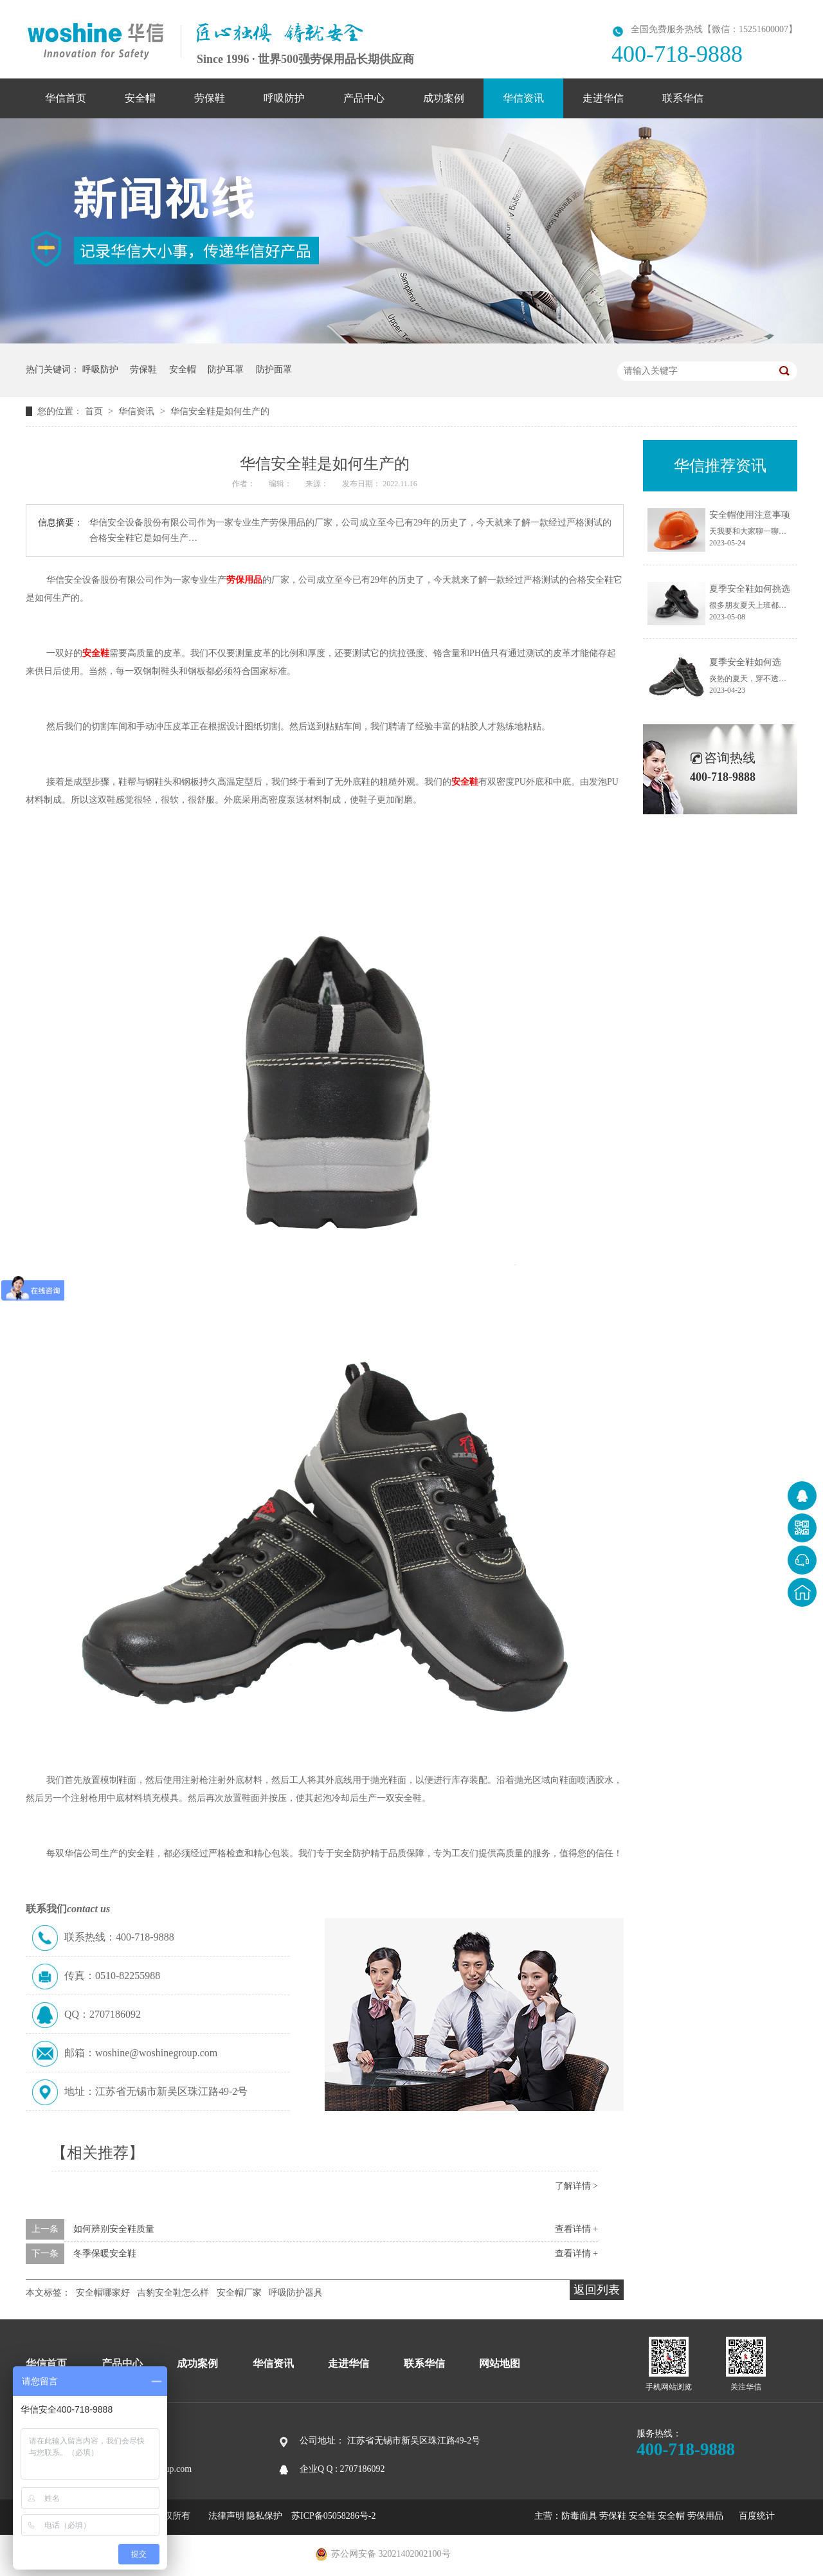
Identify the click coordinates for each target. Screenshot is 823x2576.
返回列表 (597, 2289)
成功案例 (443, 98)
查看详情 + (576, 2229)
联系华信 (682, 98)
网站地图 (499, 2363)
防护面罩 (274, 369)
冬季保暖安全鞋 (104, 2253)
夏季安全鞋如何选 (745, 662)
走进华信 (603, 98)
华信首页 (65, 98)
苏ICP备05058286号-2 (333, 2516)
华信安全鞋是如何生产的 (219, 411)
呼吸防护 (284, 98)
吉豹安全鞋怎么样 (173, 2292)
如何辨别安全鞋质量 (113, 2229)
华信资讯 (523, 98)
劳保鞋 (209, 98)
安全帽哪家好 (103, 2292)
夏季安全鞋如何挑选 (749, 589)
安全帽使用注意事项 (749, 515)
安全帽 (140, 98)
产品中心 (363, 98)
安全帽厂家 (239, 2292)
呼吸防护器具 (296, 2292)
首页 (95, 411)
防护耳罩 (226, 369)
